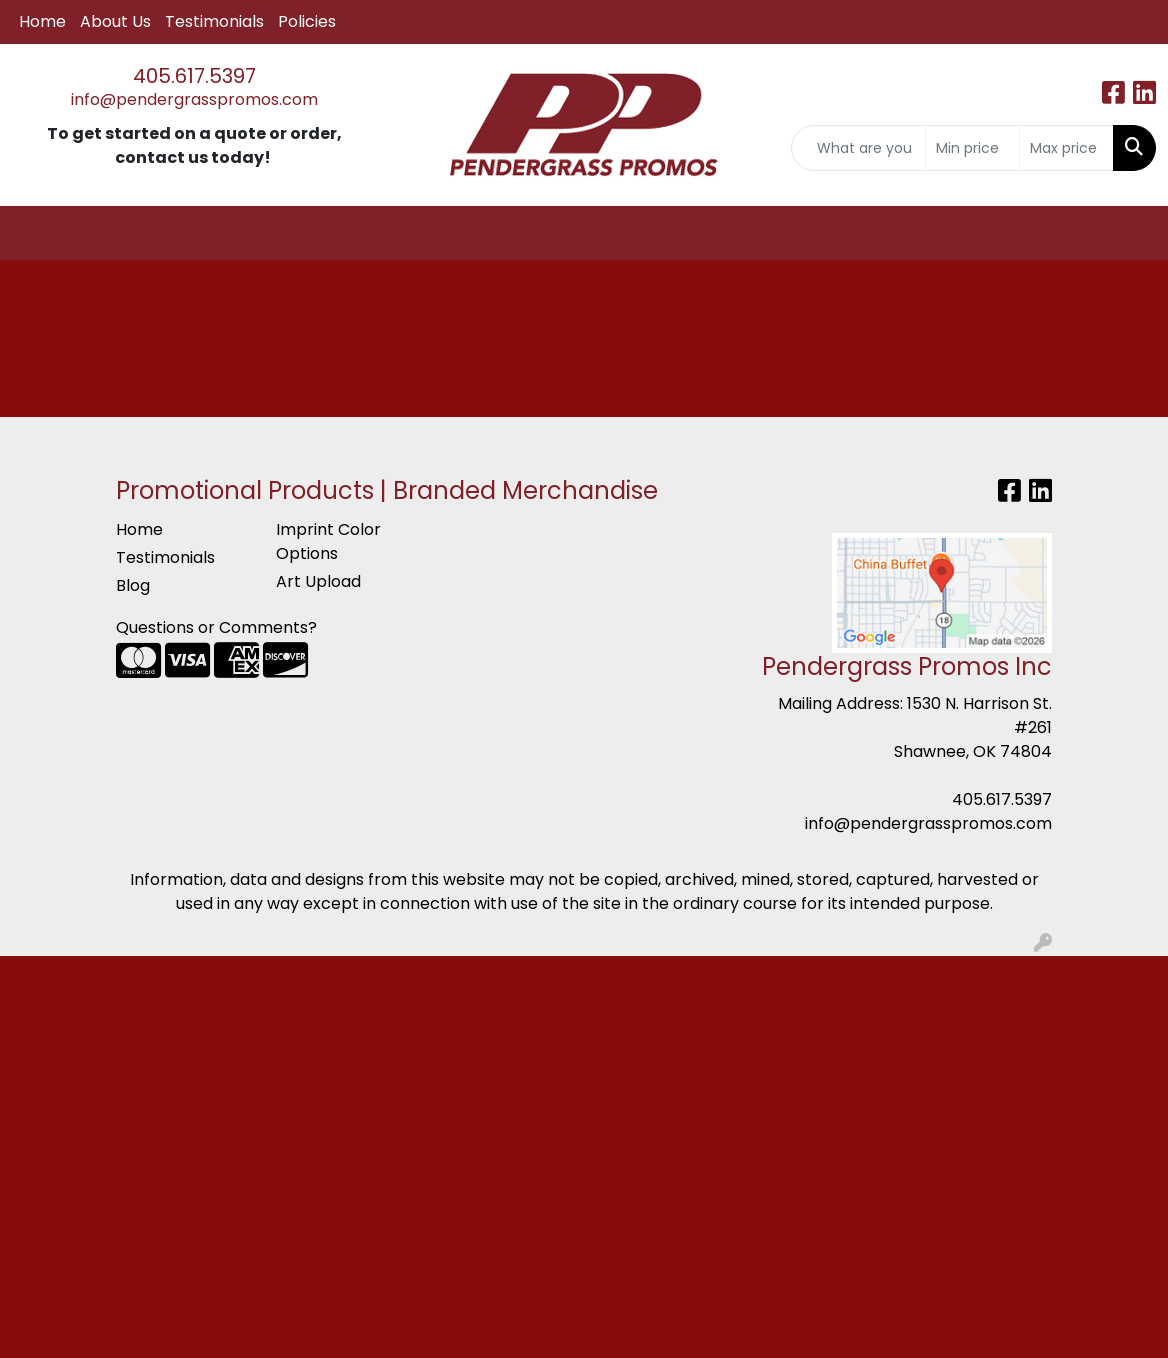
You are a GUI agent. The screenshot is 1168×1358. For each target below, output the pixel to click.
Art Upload (318, 581)
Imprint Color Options (328, 541)
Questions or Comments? (216, 627)
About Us (115, 21)
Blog (133, 585)
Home (42, 21)
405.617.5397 (194, 76)
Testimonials (214, 21)
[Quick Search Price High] (1066, 148)
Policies (307, 21)
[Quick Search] (858, 148)
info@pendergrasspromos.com (194, 99)
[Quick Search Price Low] (972, 148)
